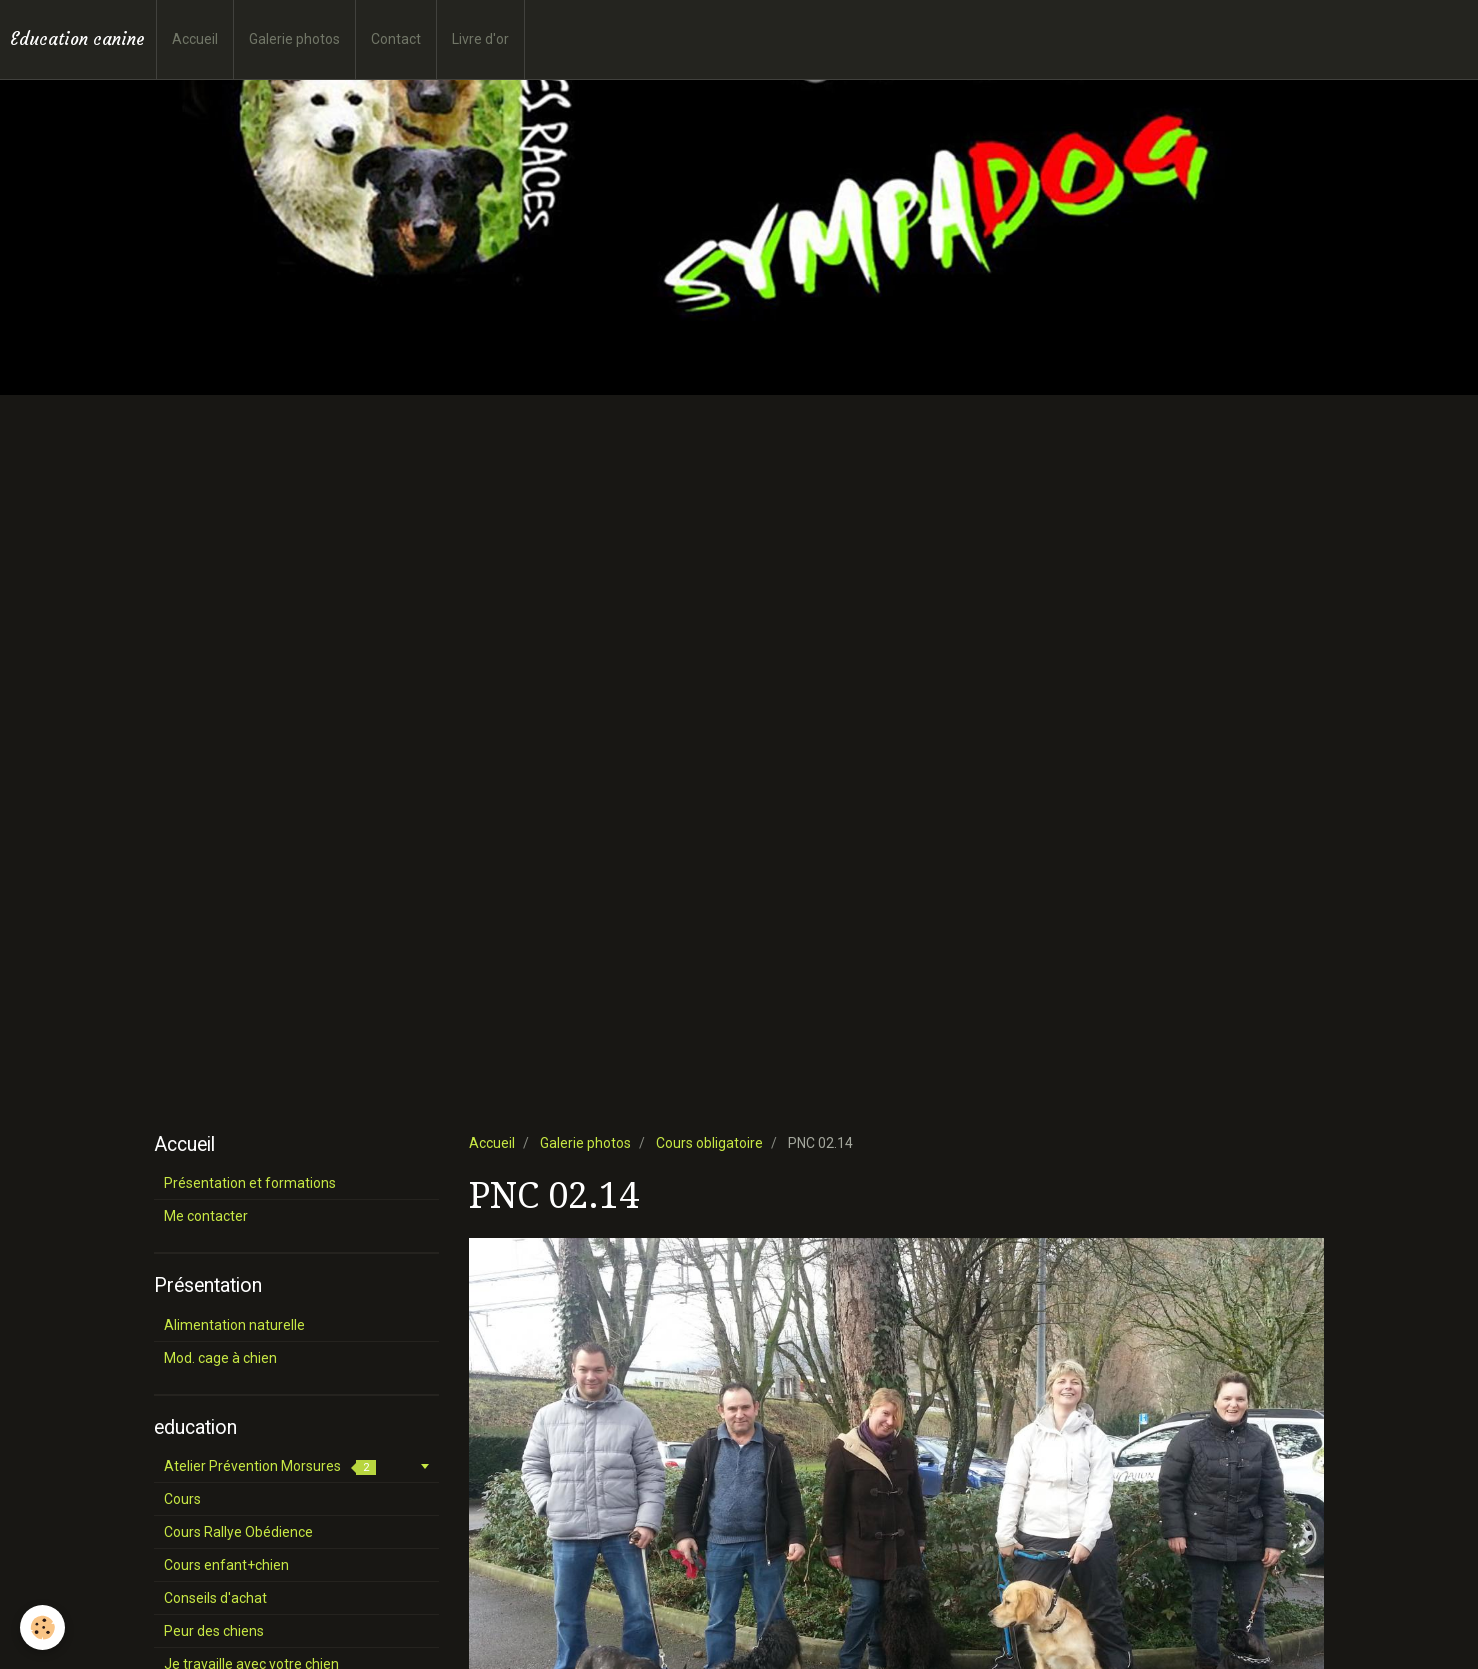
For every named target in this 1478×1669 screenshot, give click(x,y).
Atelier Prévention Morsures (270, 1466)
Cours (182, 1499)
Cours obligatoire (709, 1143)
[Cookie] (42, 1627)
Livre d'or (480, 39)
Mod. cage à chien (220, 1358)
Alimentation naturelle (234, 1325)
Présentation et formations (250, 1183)
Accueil (195, 39)
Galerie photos (294, 39)
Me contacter (206, 1216)
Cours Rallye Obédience (238, 1532)
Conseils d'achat (215, 1598)
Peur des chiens (214, 1631)
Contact (396, 39)
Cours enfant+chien (226, 1565)
